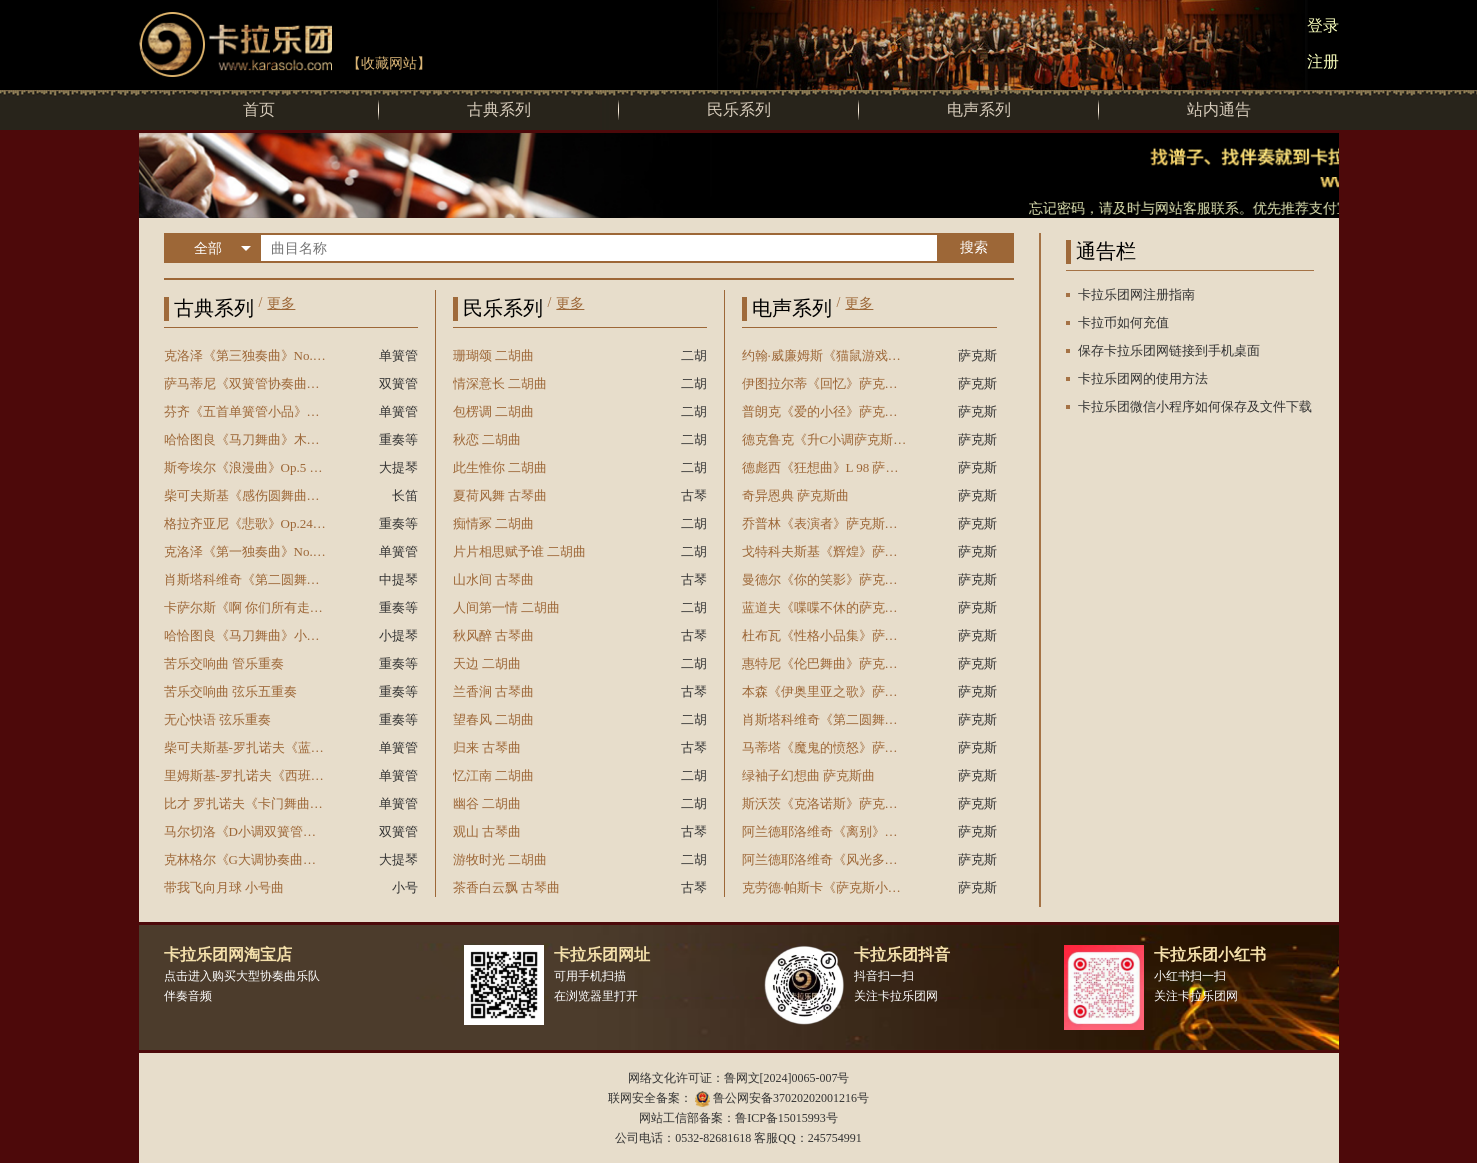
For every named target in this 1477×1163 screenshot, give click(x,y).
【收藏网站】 (389, 63)
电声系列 (979, 109)
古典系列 (499, 109)
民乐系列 (739, 109)
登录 (1323, 25)
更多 (281, 303)
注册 (1323, 61)
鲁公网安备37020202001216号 (791, 1098)
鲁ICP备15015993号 (786, 1118)
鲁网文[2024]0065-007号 (787, 1078)
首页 (259, 109)
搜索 (974, 247)
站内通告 (1219, 109)
